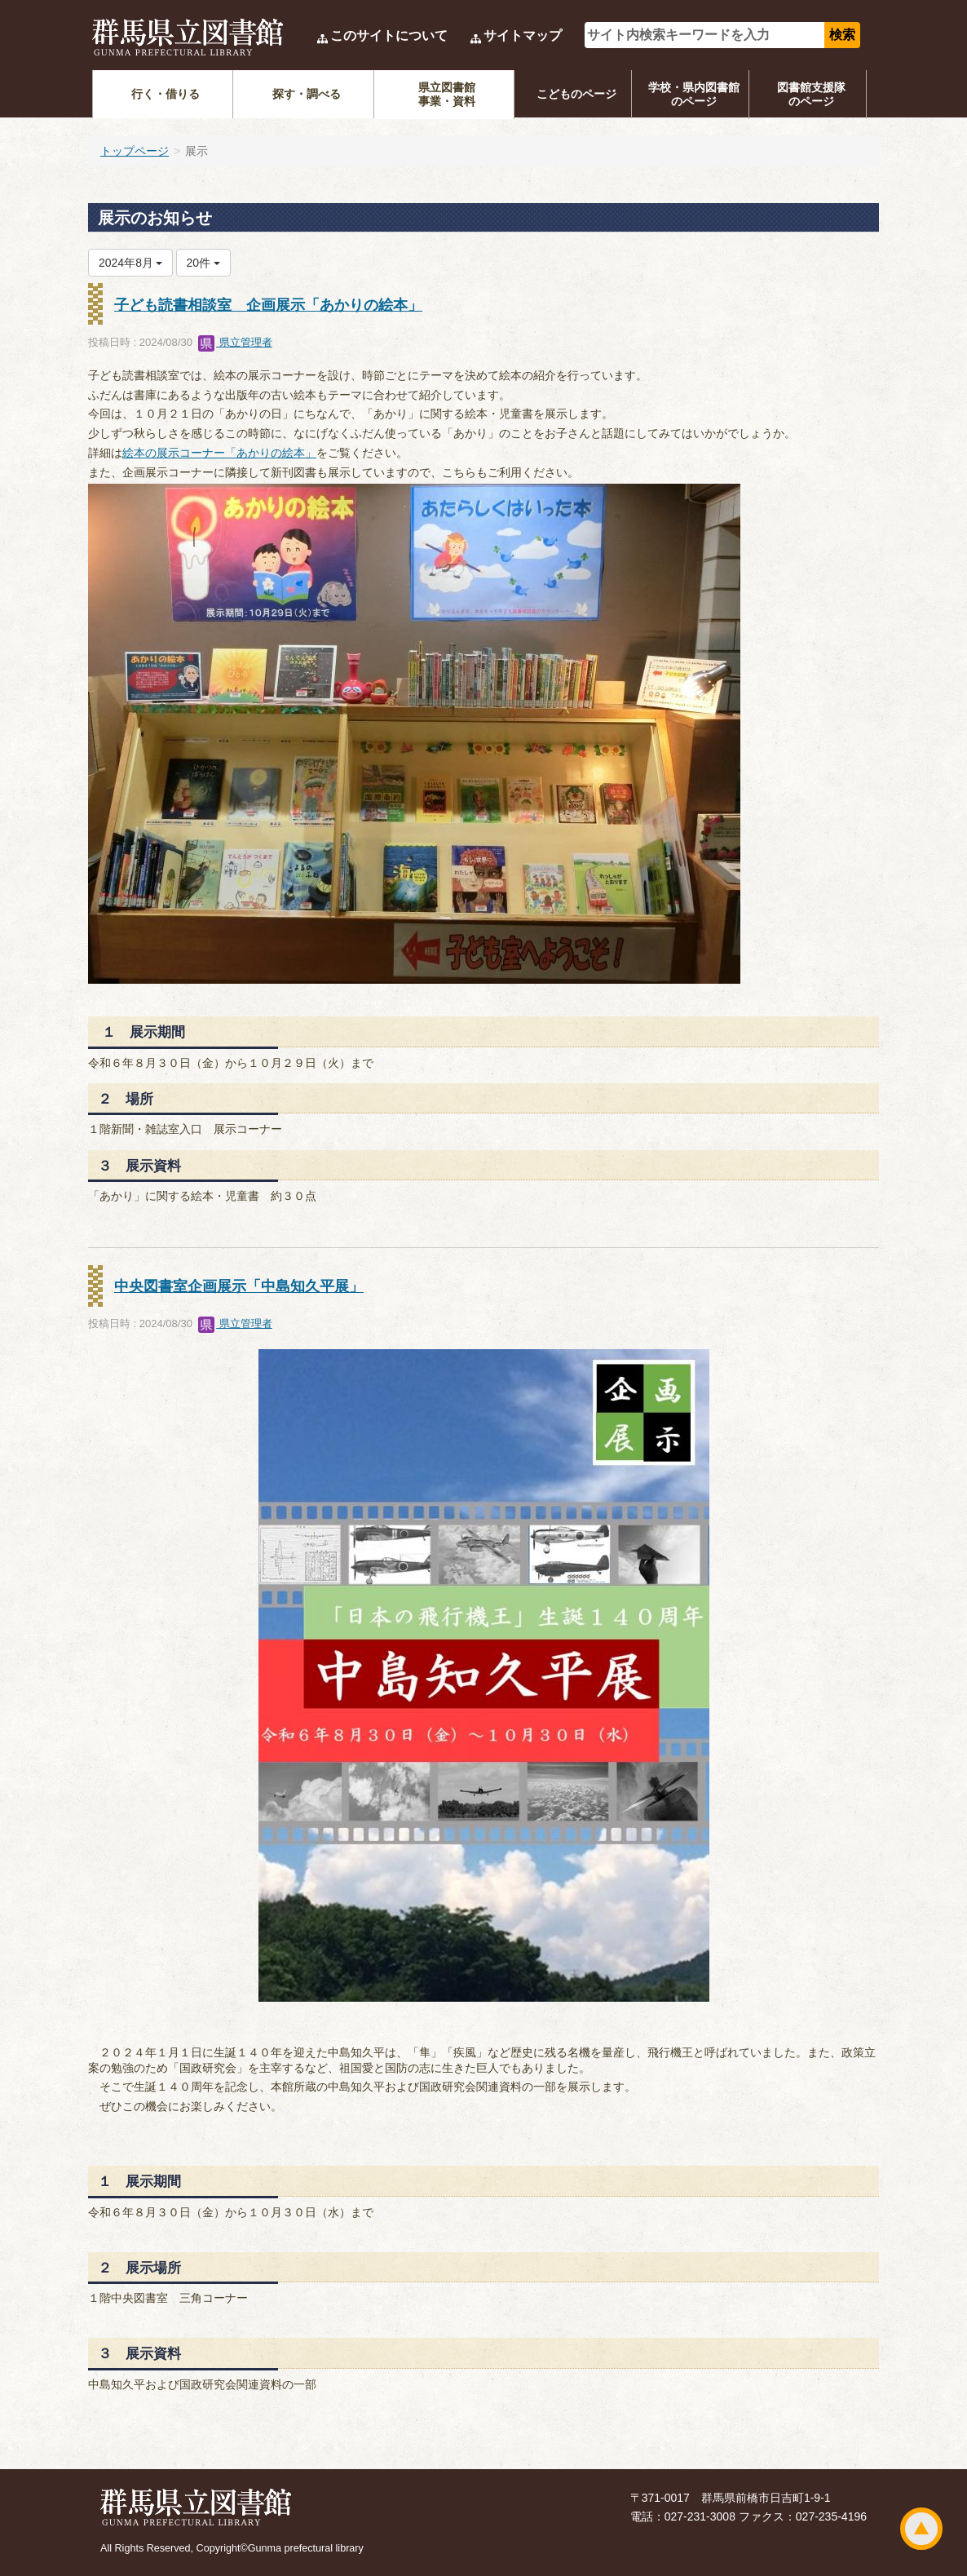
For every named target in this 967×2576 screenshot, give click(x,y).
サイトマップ (523, 35)
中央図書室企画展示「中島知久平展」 (239, 1286)
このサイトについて (389, 35)
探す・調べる (306, 93)
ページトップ (921, 2528)
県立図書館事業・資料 (446, 94)
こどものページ (576, 93)
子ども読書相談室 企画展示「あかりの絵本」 (268, 305)
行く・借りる (165, 93)
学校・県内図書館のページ (694, 94)
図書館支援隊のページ (811, 94)
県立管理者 (235, 342)
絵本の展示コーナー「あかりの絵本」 (219, 452)
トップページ (134, 150)
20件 (203, 262)
